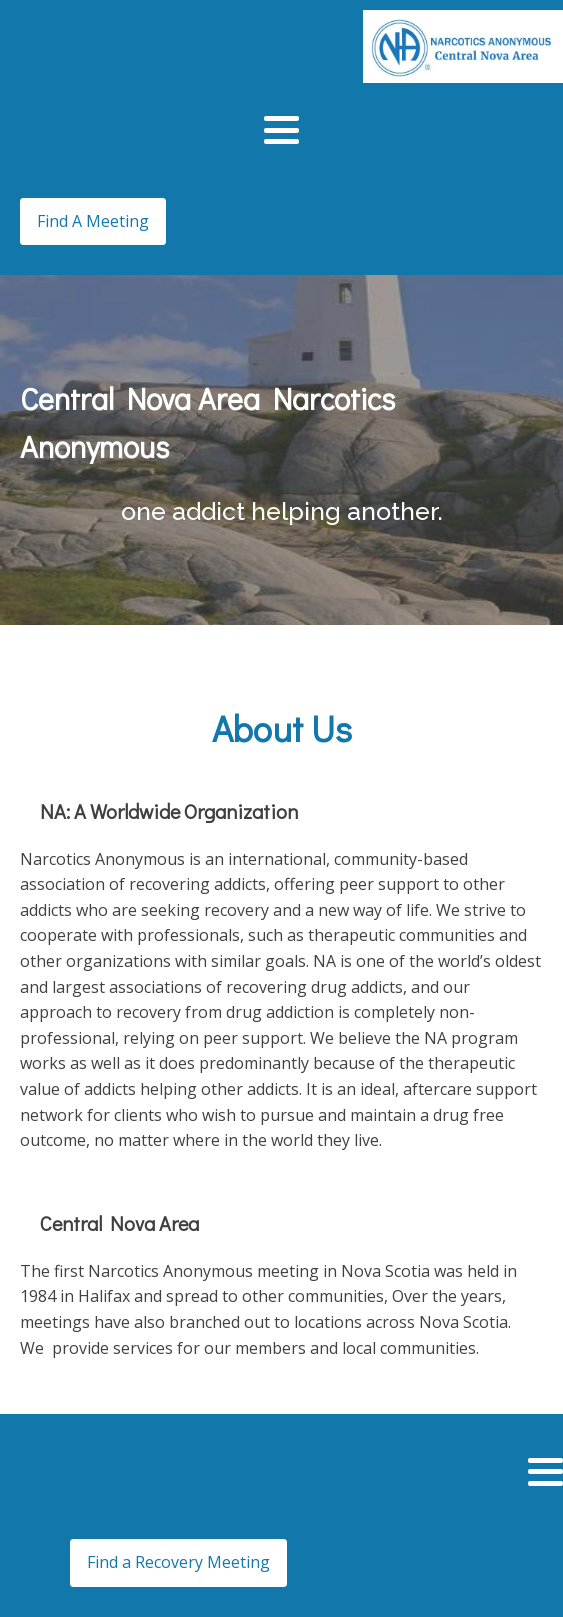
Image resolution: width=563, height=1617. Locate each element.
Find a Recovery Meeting (178, 1562)
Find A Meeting (93, 221)
